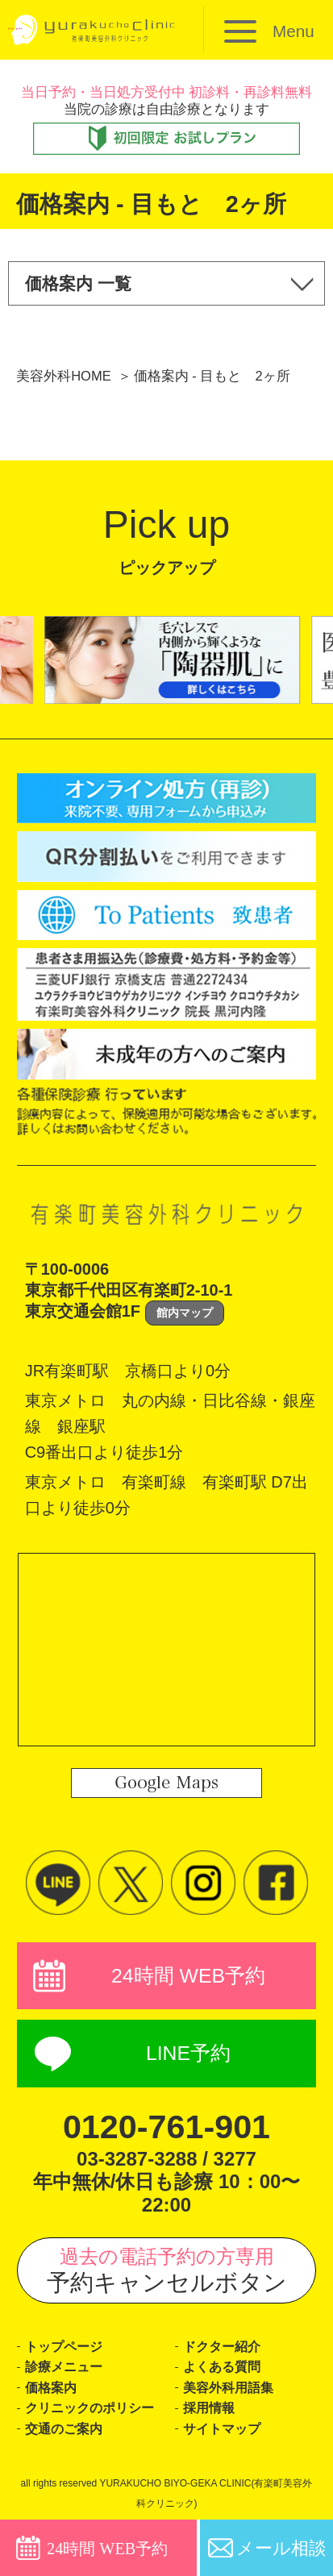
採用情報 (209, 2408)
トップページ (63, 2346)
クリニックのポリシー (89, 2408)
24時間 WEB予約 (188, 1976)
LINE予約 (188, 2053)
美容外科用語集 (228, 2388)
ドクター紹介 (221, 2346)
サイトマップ (221, 2429)
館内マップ (184, 1312)
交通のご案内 (63, 2429)
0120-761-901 (166, 2126)
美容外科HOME (63, 376)
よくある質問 (221, 2367)
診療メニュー (63, 2367)
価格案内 (51, 2388)
